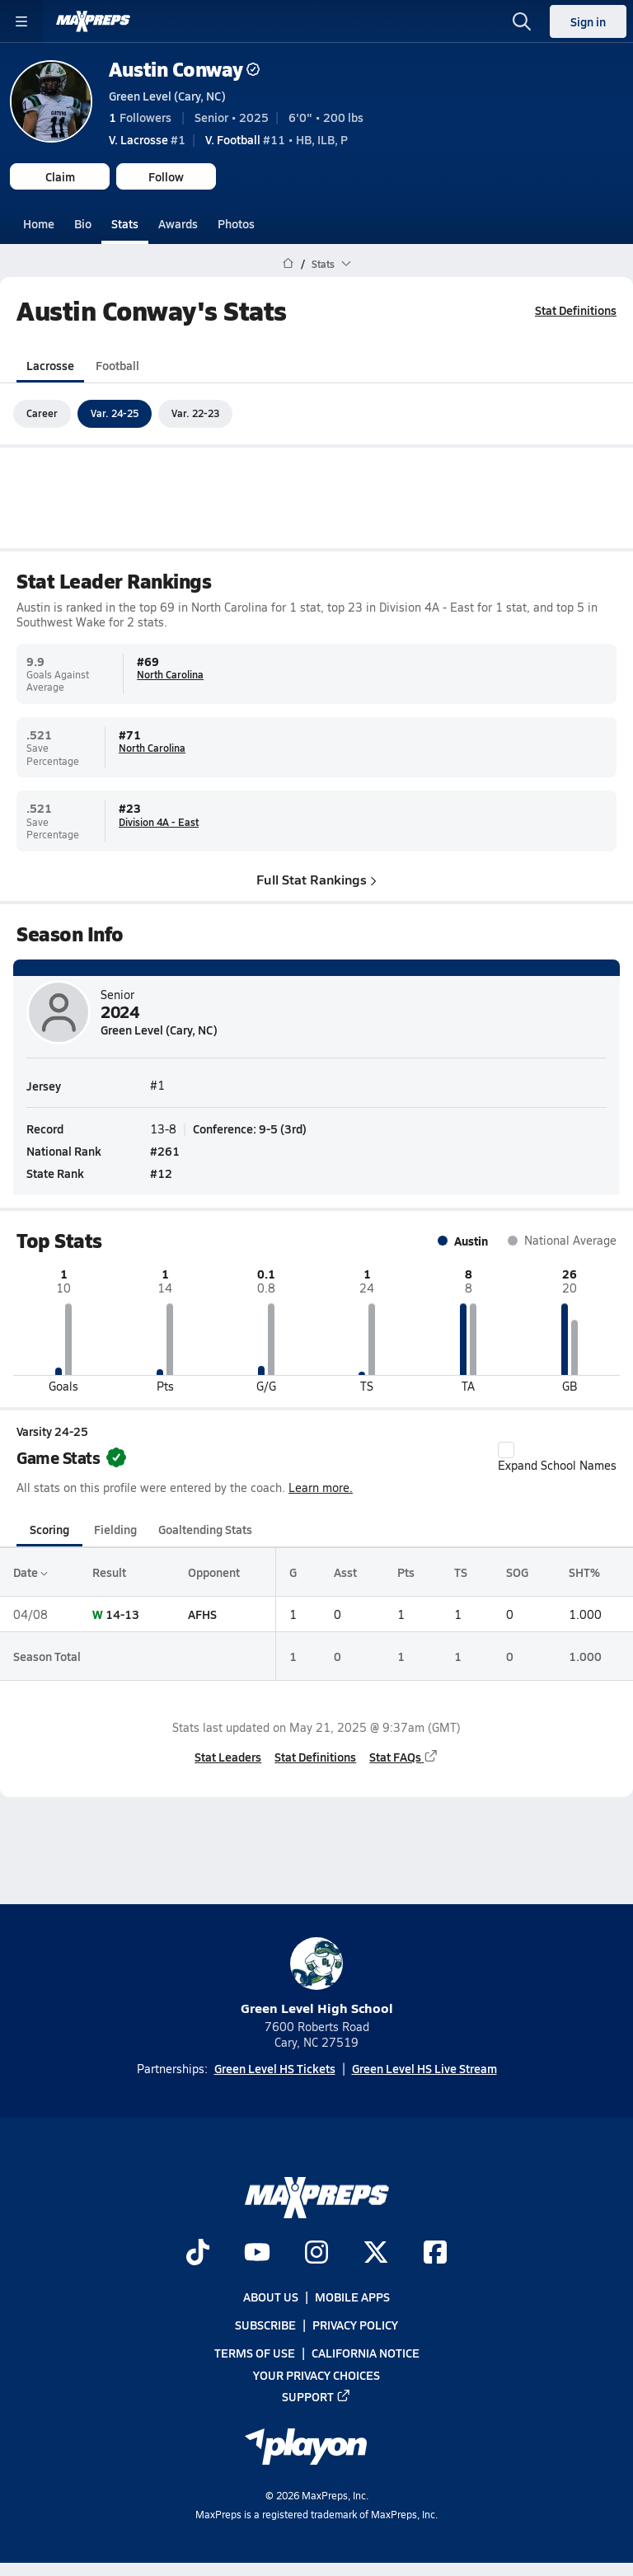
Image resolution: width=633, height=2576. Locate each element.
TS (460, 1572)
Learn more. (320, 1486)
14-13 (122, 1614)
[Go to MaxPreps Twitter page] (376, 2254)
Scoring (49, 1528)
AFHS (202, 1614)
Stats (124, 223)
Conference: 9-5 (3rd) (250, 1128)
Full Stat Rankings (316, 878)
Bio (82, 223)
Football (117, 364)
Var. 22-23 (195, 413)
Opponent (214, 1572)
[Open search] (521, 21)
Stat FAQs (403, 1755)
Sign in (588, 21)
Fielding (115, 1528)
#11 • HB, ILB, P (276, 139)
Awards (178, 223)
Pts (406, 1572)
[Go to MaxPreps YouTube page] (257, 2254)
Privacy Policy (355, 2324)
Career (42, 413)
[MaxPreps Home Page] (288, 264)
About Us (270, 2296)
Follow (166, 176)
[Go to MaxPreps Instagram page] (316, 2254)
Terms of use (254, 2353)
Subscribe (265, 2324)
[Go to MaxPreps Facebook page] (435, 2254)
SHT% (584, 1572)
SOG (517, 1572)
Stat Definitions (576, 310)
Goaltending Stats (205, 1528)
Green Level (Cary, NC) (167, 95)
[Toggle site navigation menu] (21, 21)
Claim (60, 176)
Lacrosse (50, 364)
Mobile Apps (352, 2296)
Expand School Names (557, 1457)
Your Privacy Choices (316, 2374)
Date (30, 1572)
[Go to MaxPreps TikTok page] (198, 2254)
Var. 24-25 (114, 413)
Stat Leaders (228, 1755)
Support (316, 2396)
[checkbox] (506, 1450)
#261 (165, 1151)
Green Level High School (317, 1977)
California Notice (366, 2353)
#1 (147, 139)
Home (38, 223)
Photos (236, 223)
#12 (161, 1173)
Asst (345, 1572)
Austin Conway (184, 69)
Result (109, 1572)
